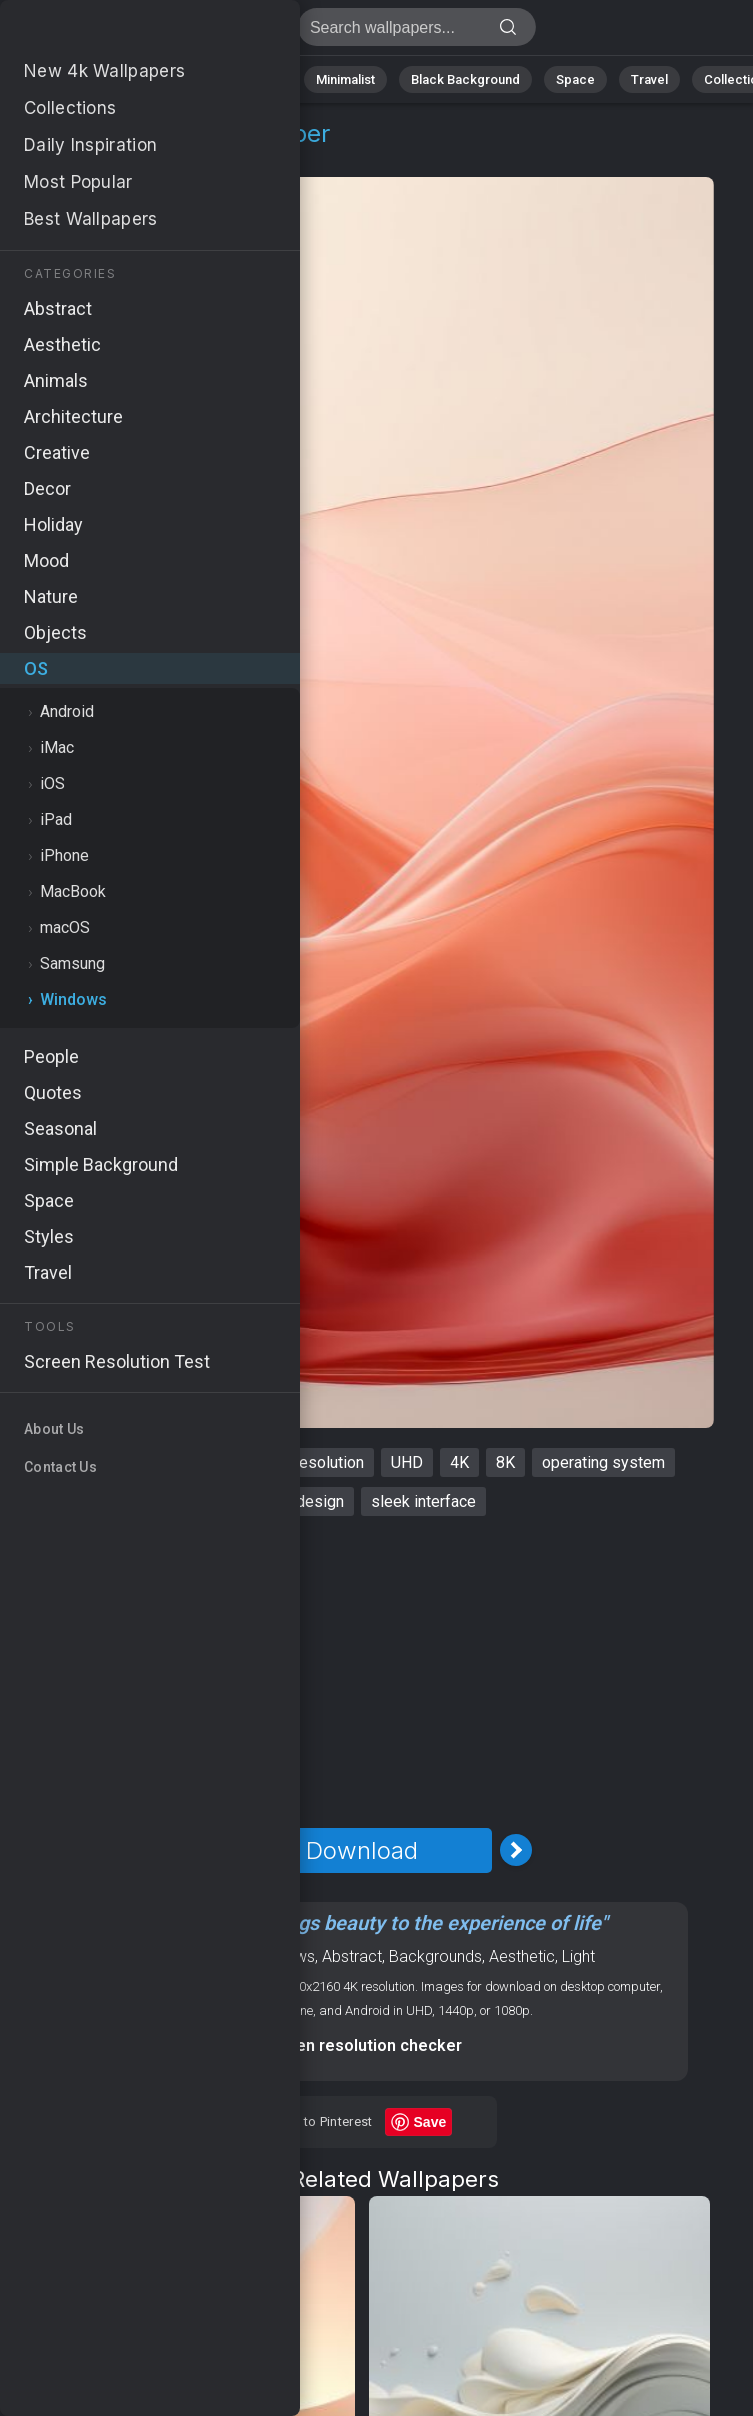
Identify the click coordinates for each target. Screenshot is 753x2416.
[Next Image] (516, 1850)
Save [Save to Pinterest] (430, 2122)
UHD (407, 1462)
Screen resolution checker (361, 2045)
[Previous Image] (208, 1850)
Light (578, 1956)
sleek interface (423, 1501)
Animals (256, 79)
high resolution (312, 1462)
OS (63, 157)
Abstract (171, 79)
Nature (89, 79)
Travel (649, 79)
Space (575, 79)
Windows (131, 157)
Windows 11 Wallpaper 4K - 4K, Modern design (120, 32)
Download (362, 1850)
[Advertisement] (361, 1672)
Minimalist (345, 79)
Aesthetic (522, 1956)
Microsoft (199, 1462)
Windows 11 (94, 1462)
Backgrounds (435, 1956)
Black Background (465, 79)
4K (459, 1462)
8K (505, 1462)
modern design (291, 1501)
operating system (603, 1462)
